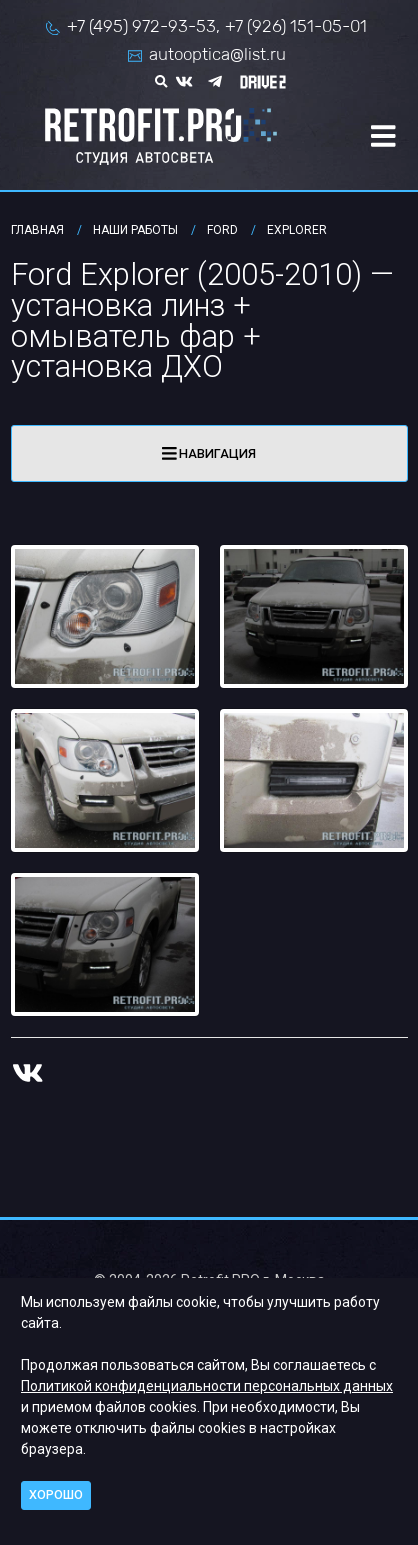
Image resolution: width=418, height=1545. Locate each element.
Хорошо (56, 1494)
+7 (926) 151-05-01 (296, 26)
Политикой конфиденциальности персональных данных (207, 1386)
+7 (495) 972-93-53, (143, 26)
